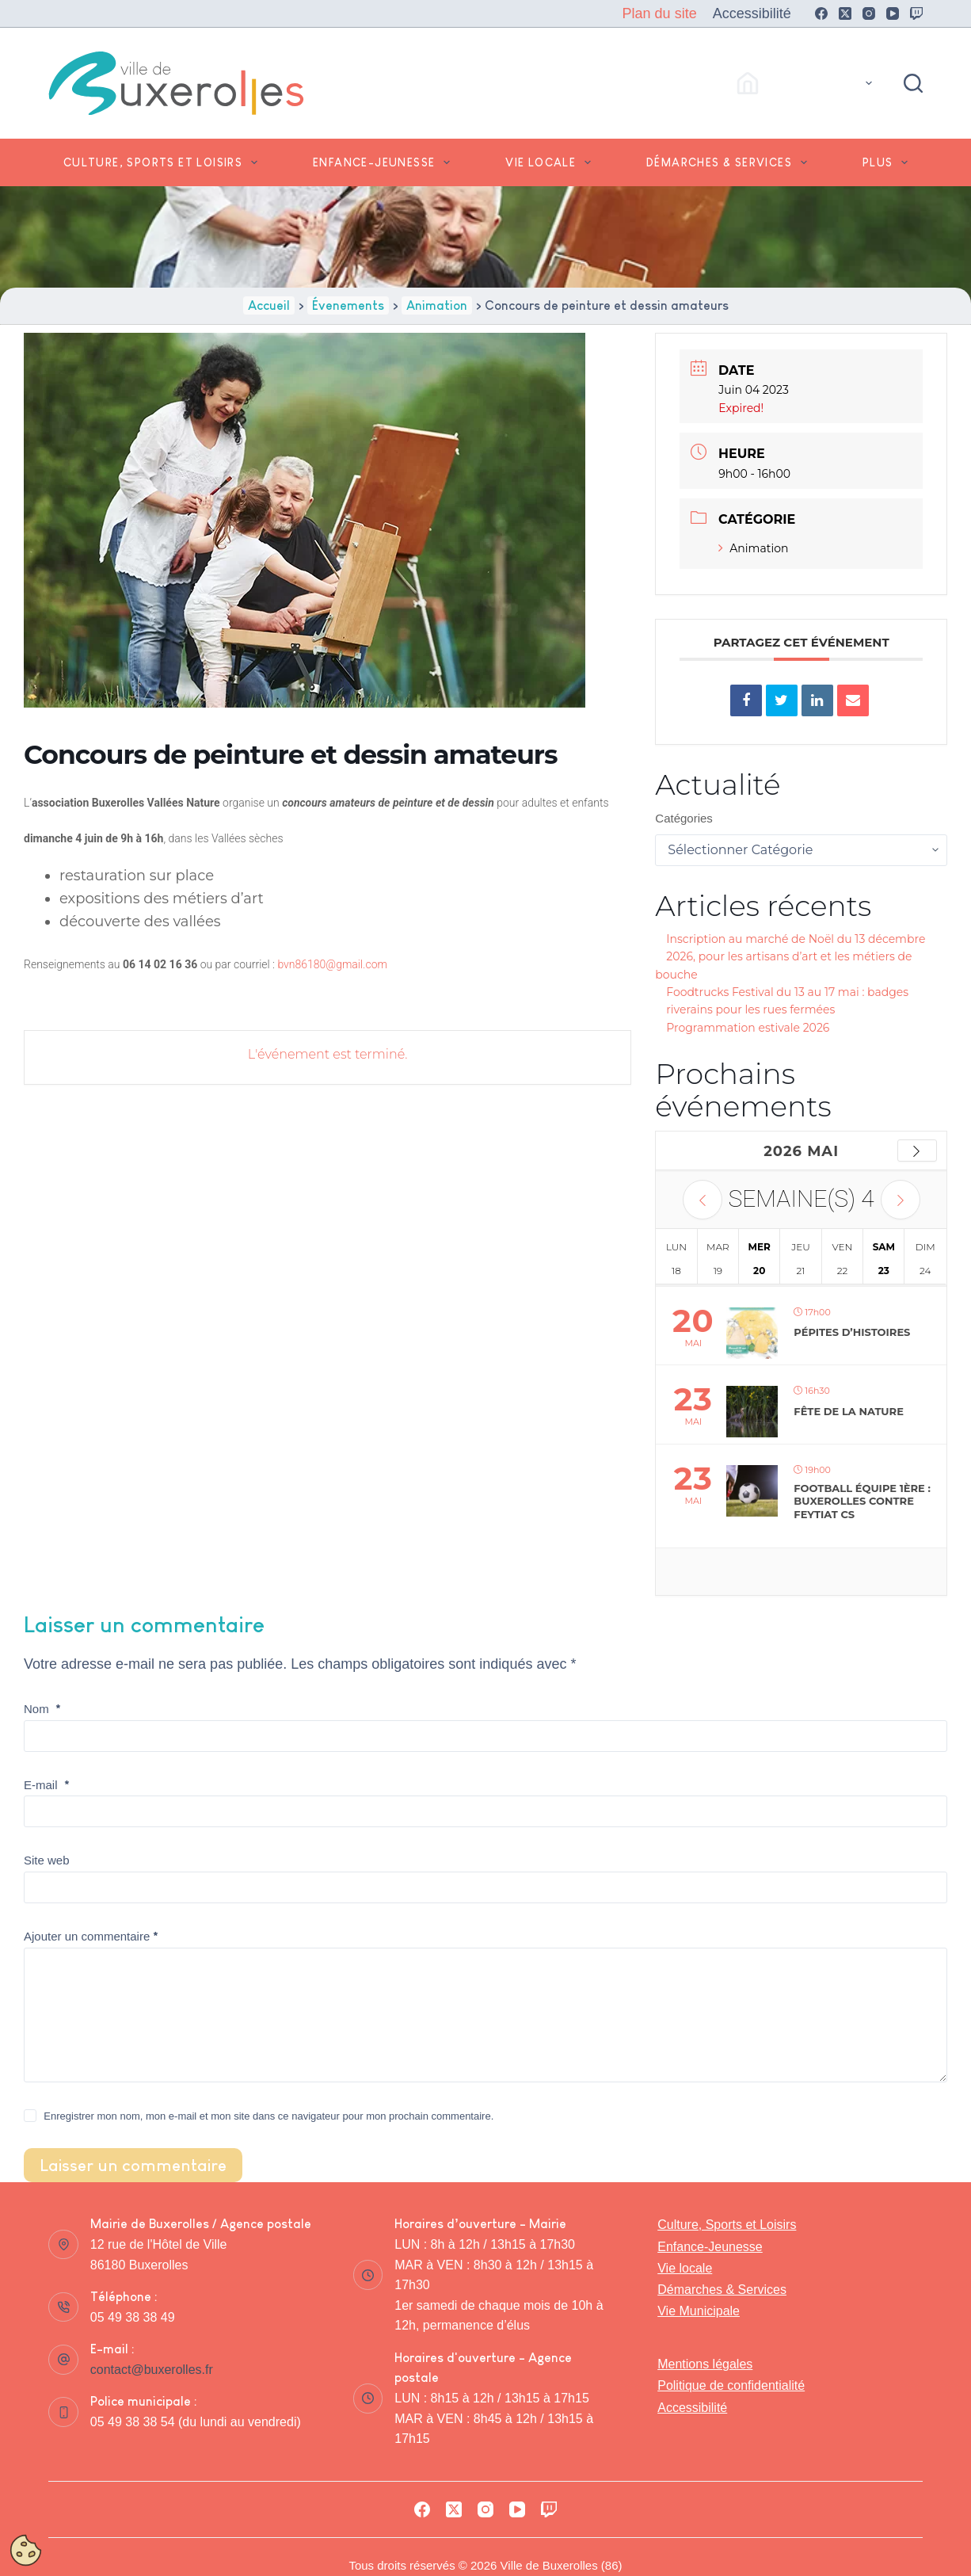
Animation (436, 305)
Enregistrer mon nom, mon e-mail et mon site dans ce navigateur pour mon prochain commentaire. (268, 2116)
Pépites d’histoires (852, 1332)
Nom (42, 1708)
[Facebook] (821, 13)
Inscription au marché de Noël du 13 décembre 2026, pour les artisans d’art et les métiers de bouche (790, 957)
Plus (888, 162)
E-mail (47, 1785)
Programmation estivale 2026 (747, 1028)
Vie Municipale (698, 2311)
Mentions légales (704, 2364)
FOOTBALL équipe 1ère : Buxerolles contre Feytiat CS (862, 1501)
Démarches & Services (729, 162)
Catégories (684, 818)
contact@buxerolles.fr (151, 2369)
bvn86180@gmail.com (332, 964)
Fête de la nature (849, 1411)
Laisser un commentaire (133, 2165)
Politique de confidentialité (731, 2385)
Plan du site (660, 13)
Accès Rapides (807, 83)
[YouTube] (892, 13)
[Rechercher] (913, 83)
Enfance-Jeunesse (384, 162)
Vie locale (551, 162)
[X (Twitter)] (845, 13)
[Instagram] (868, 13)
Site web (47, 1860)
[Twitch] (916, 13)
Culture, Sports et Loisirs (163, 162)
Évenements (348, 305)
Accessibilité (752, 13)
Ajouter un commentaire (91, 1936)
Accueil (269, 305)
